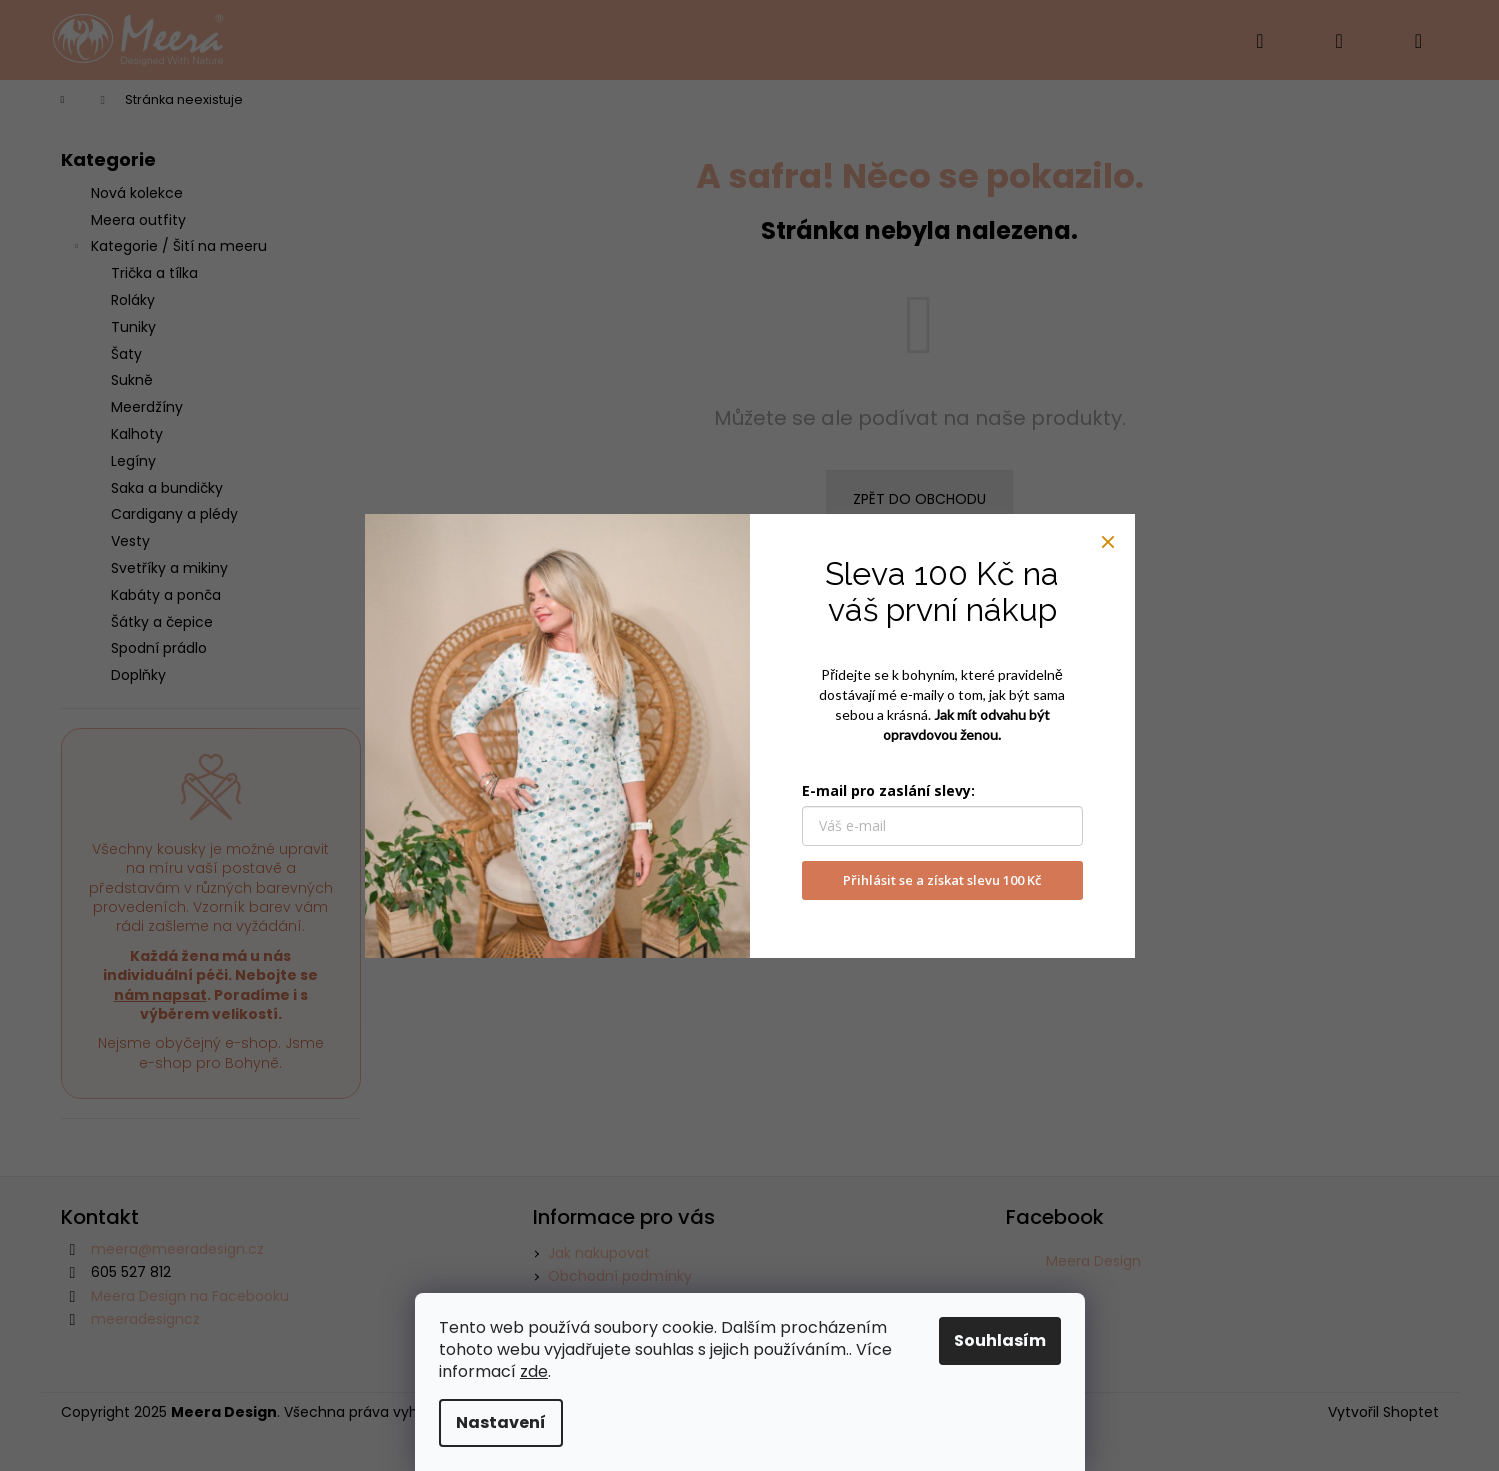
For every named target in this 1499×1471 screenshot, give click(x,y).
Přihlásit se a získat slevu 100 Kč (942, 880)
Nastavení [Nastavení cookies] (501, 1422)
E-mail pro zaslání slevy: (888, 790)
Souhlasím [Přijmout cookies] (1000, 1340)
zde (534, 1371)
